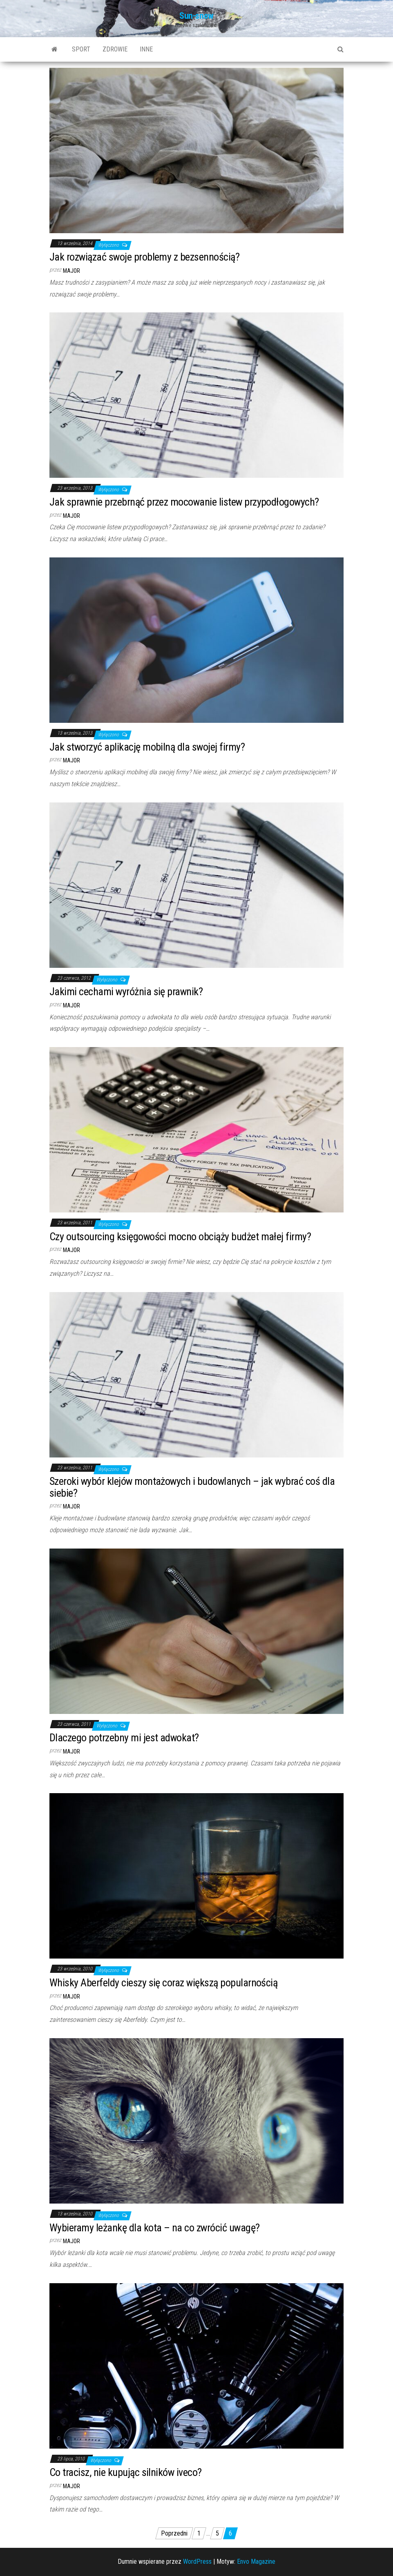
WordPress (197, 2561)
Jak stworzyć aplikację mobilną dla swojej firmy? (147, 747)
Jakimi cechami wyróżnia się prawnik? (126, 991)
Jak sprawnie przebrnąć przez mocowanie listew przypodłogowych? (184, 502)
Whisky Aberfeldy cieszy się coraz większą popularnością (163, 1983)
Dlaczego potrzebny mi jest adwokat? (124, 1737)
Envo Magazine (256, 2561)
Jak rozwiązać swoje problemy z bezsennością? (144, 257)
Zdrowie (115, 49)
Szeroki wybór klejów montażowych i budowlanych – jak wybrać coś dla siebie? (192, 1487)
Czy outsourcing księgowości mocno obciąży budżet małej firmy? (180, 1236)
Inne (146, 49)
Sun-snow (196, 16)
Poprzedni (174, 2533)
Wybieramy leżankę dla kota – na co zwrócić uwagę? (154, 2228)
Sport (81, 49)
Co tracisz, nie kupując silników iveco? (125, 2472)
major (71, 270)
